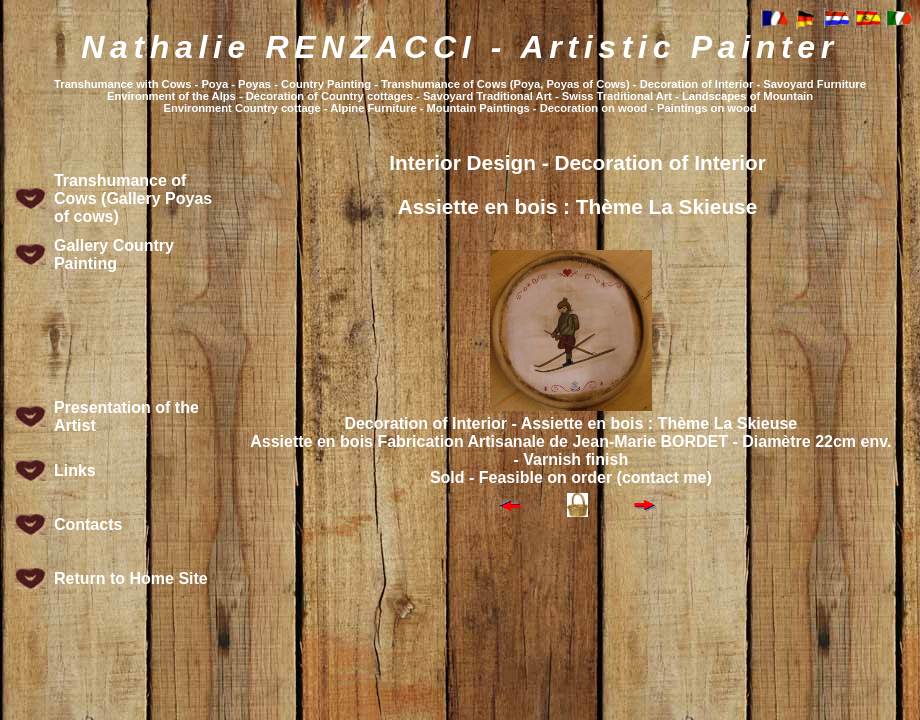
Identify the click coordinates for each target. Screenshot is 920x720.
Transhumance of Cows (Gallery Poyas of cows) (133, 198)
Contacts (88, 524)
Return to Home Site (131, 578)
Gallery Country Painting (114, 254)
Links (75, 470)
